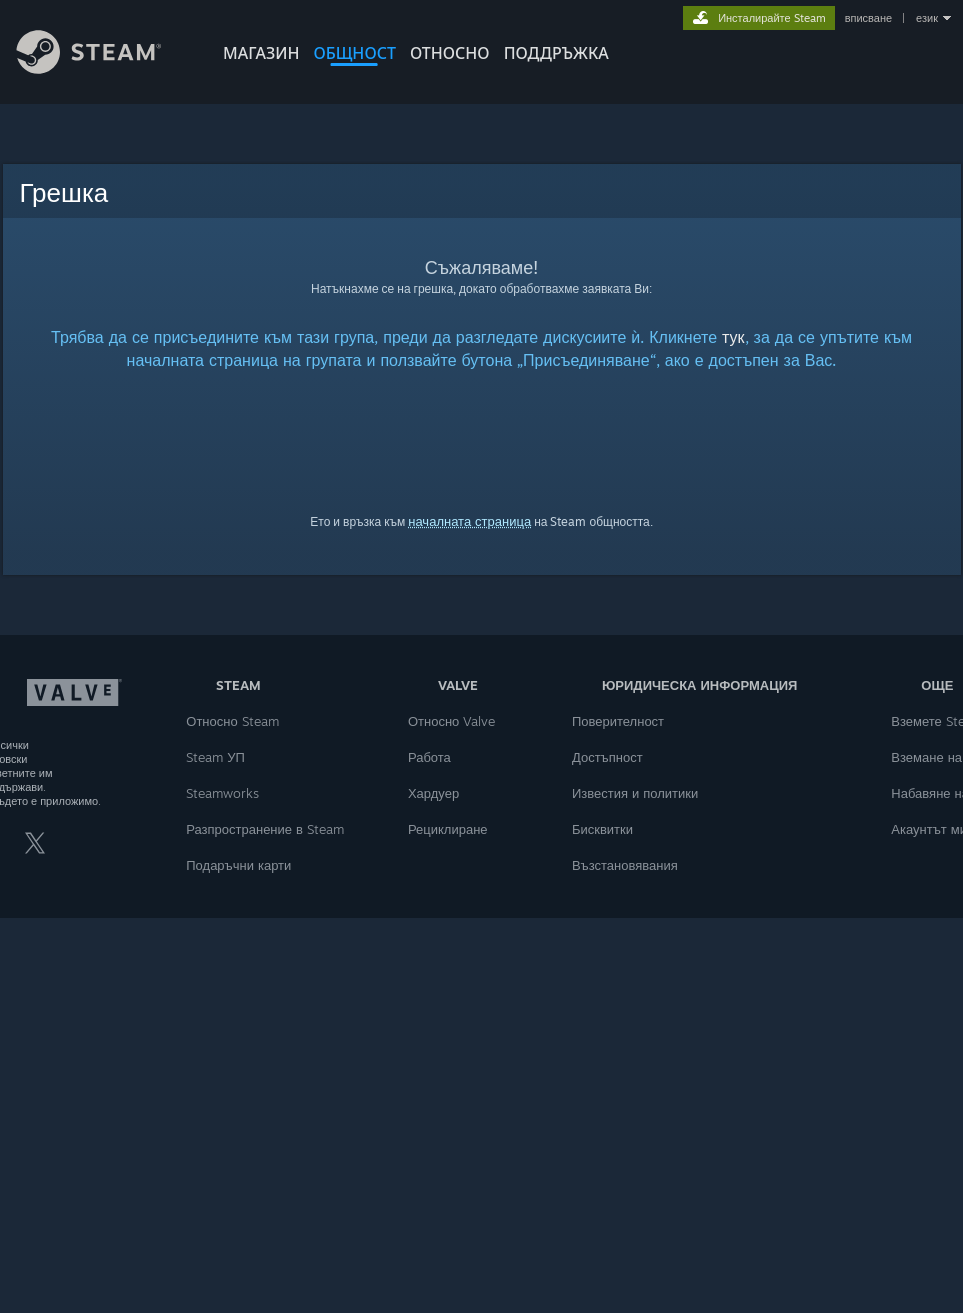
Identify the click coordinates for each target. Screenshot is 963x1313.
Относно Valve (451, 721)
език (927, 18)
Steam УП (215, 757)
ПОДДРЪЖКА (556, 53)
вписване (868, 18)
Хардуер (433, 793)
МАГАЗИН (261, 53)
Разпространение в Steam (265, 829)
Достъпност (607, 757)
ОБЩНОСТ (354, 53)
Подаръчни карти (238, 865)
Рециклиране (448, 829)
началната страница (469, 521)
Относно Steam (232, 721)
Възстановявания (625, 865)
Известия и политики (635, 793)
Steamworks (222, 793)
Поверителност (618, 721)
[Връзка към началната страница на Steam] (104, 68)
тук (733, 337)
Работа (429, 757)
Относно (450, 53)
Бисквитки (602, 829)
